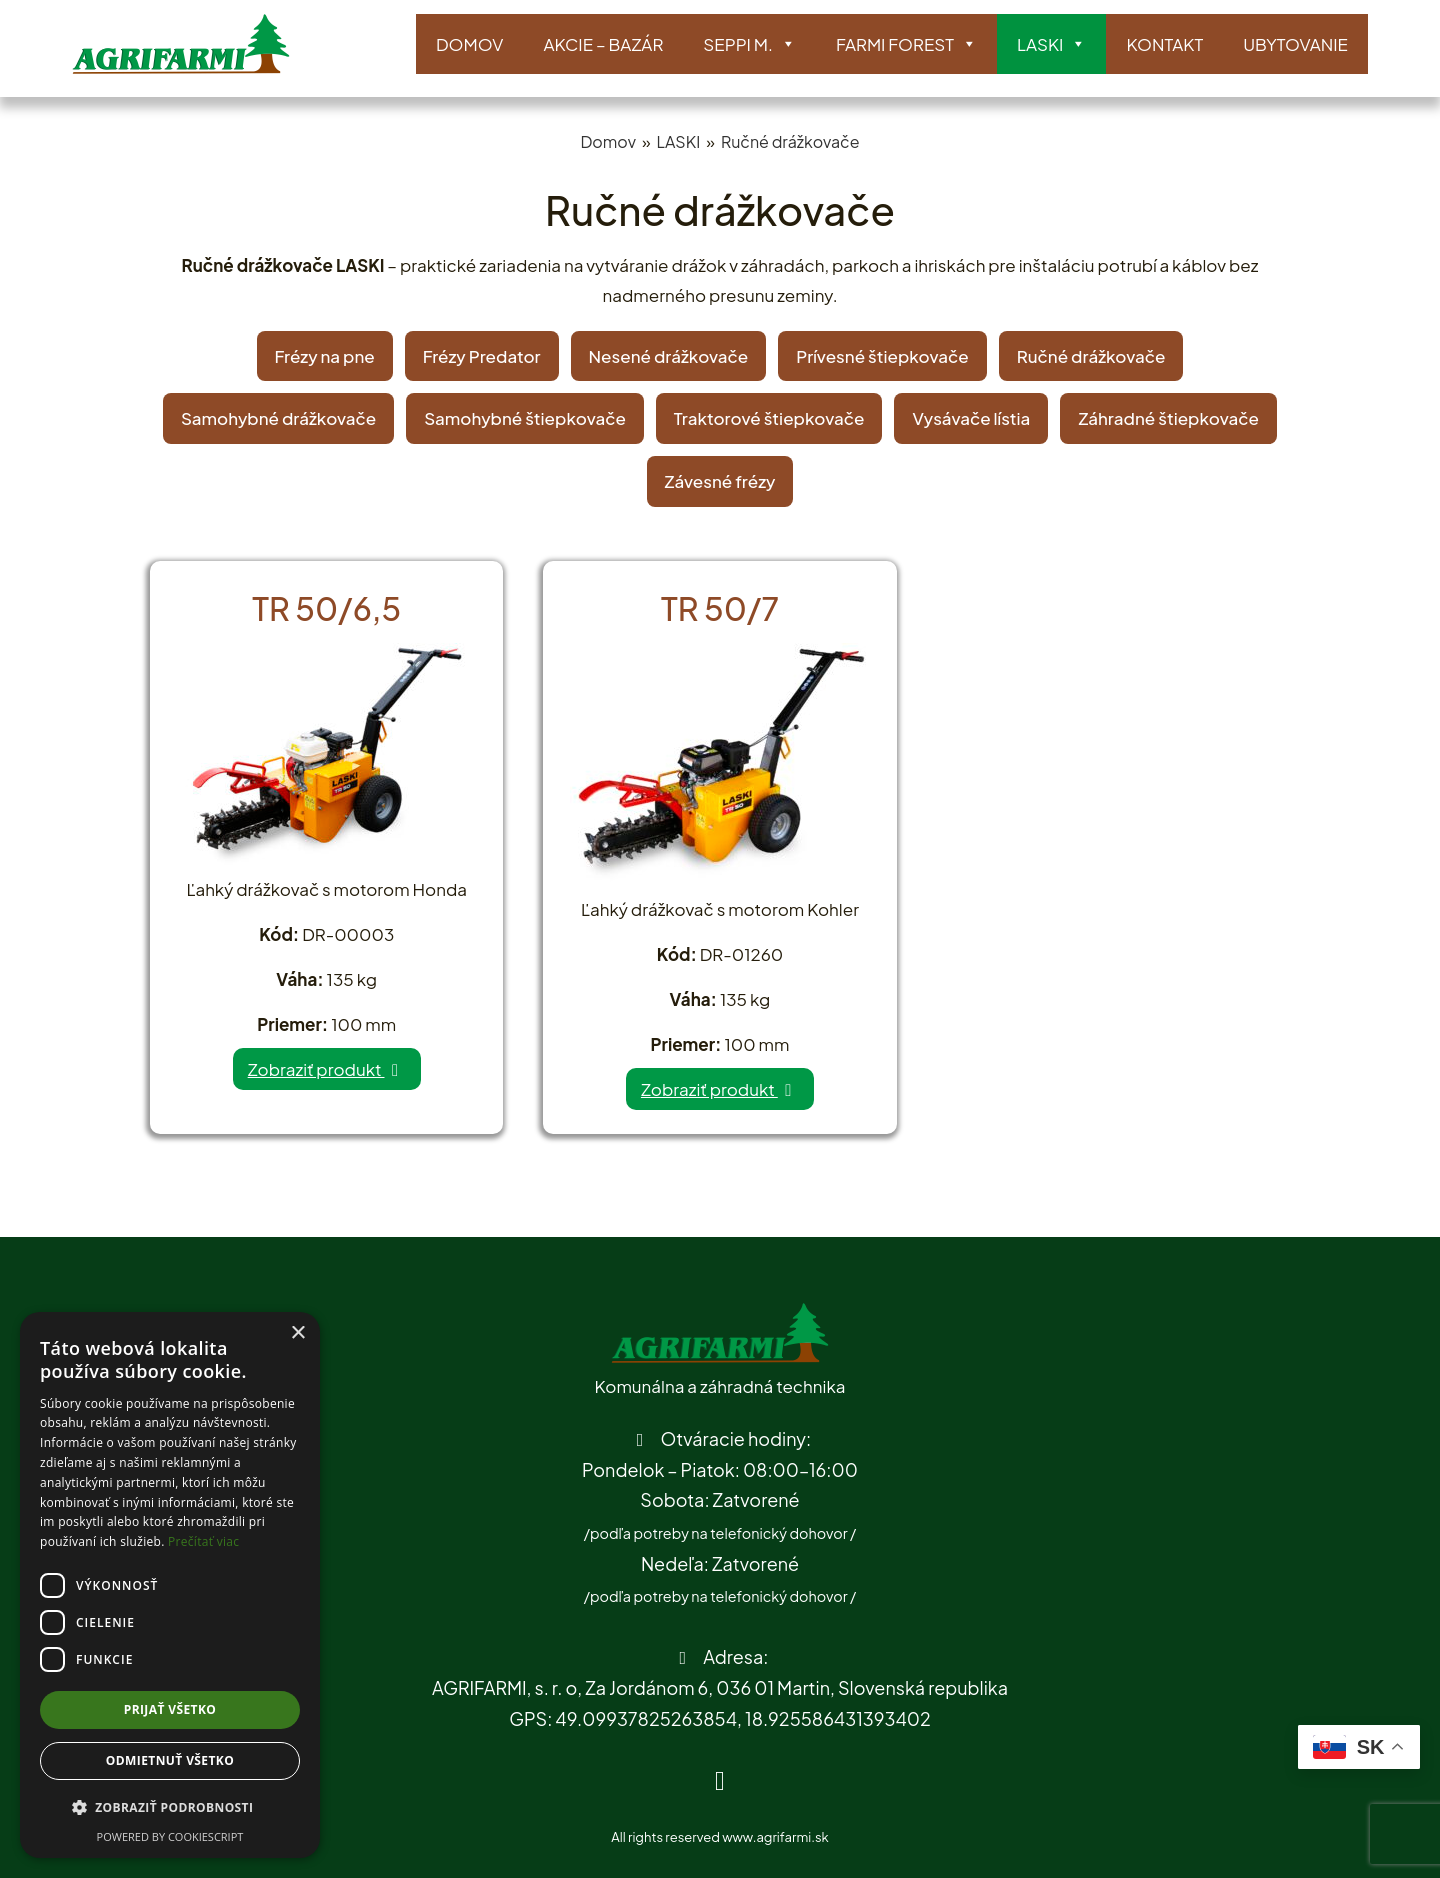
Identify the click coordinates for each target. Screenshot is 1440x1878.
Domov (469, 44)
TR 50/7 (720, 608)
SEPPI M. (749, 44)
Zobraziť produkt (327, 1069)
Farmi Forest (906, 44)
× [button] (297, 1333)
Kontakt (1164, 44)
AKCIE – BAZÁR (603, 44)
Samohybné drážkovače (278, 418)
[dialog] (170, 1585)
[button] (170, 1808)
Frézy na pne (325, 356)
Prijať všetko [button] (170, 1709)
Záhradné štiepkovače (1168, 418)
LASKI (1051, 44)
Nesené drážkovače (669, 356)
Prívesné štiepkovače (882, 356)
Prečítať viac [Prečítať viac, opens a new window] (203, 1541)
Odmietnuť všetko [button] (170, 1760)
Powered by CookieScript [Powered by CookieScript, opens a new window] (170, 1836)
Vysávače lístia (971, 418)
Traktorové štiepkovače (769, 418)
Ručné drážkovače (790, 141)
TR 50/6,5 (326, 608)
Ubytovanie (1295, 44)
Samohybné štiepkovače (525, 418)
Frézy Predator (482, 356)
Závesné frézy (720, 481)
